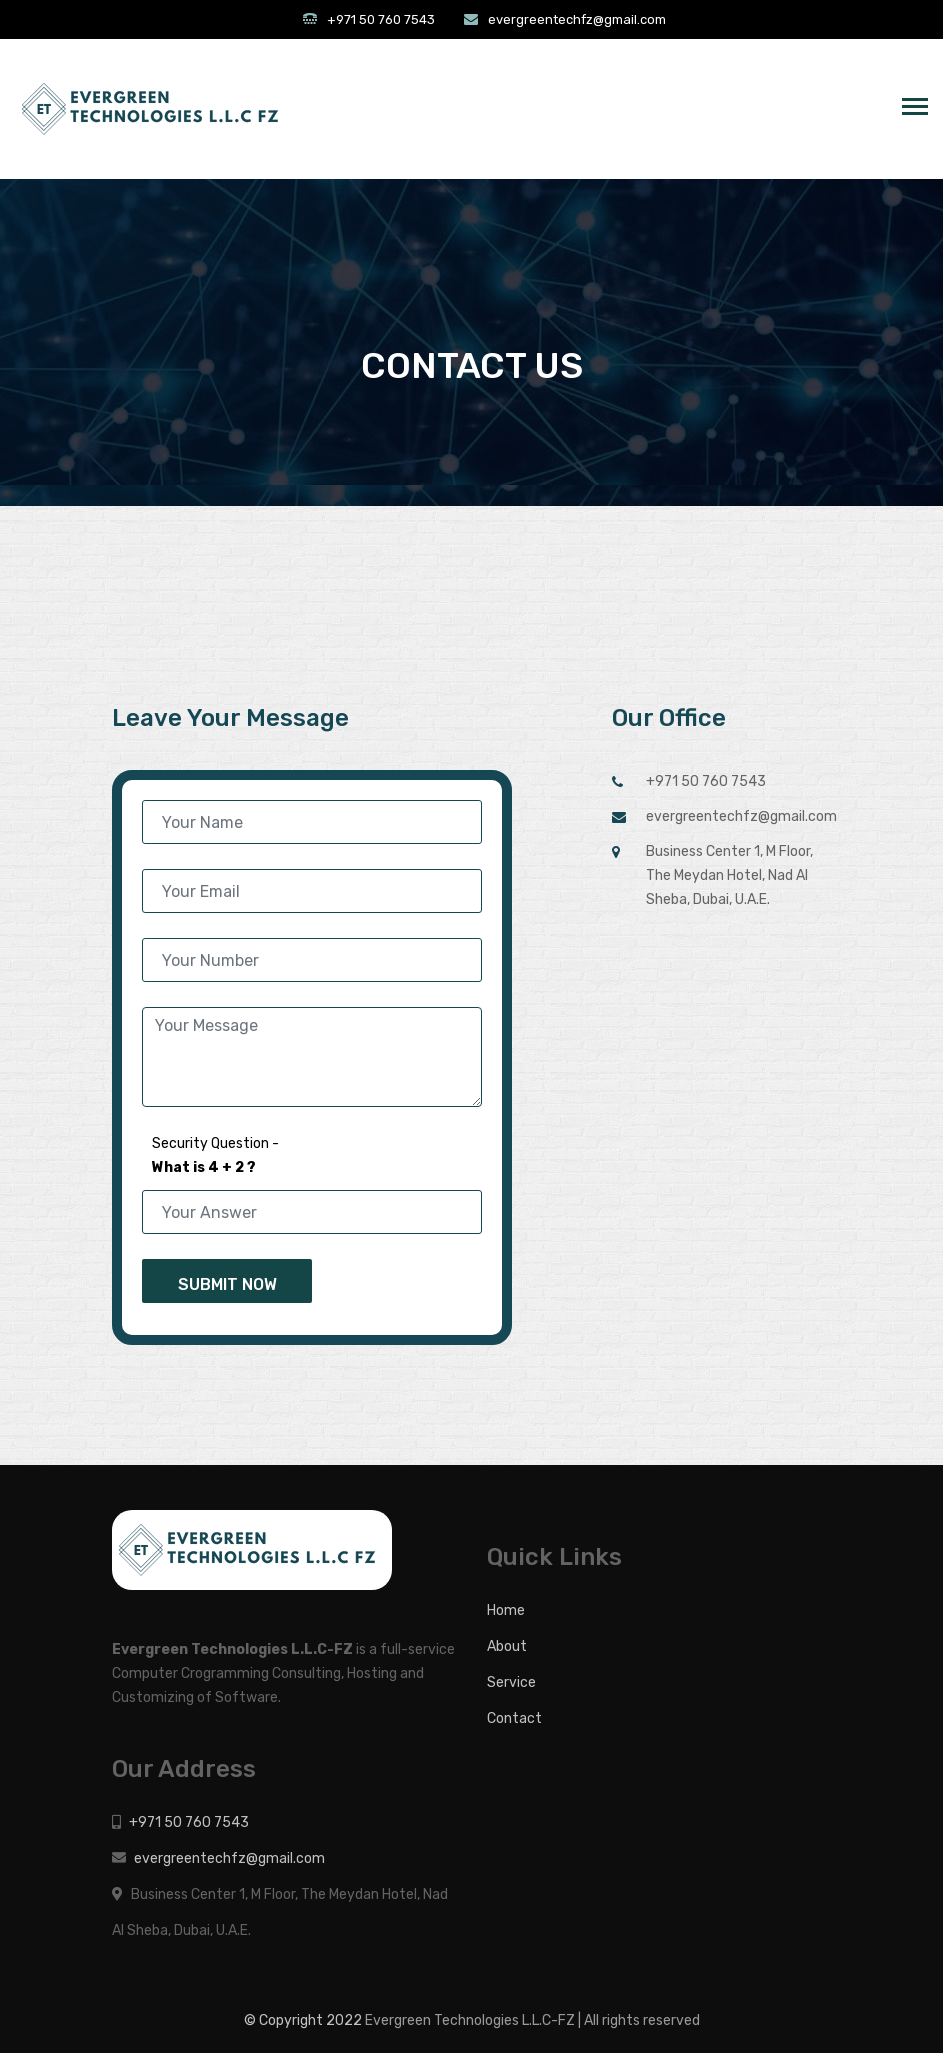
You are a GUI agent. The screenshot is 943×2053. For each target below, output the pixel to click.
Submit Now (227, 1284)
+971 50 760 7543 (381, 19)
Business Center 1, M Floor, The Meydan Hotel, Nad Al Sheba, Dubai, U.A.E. (729, 875)
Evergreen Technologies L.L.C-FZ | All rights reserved (532, 2020)
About (507, 1646)
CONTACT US (472, 365)
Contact (514, 1718)
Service (511, 1682)
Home (506, 1610)
